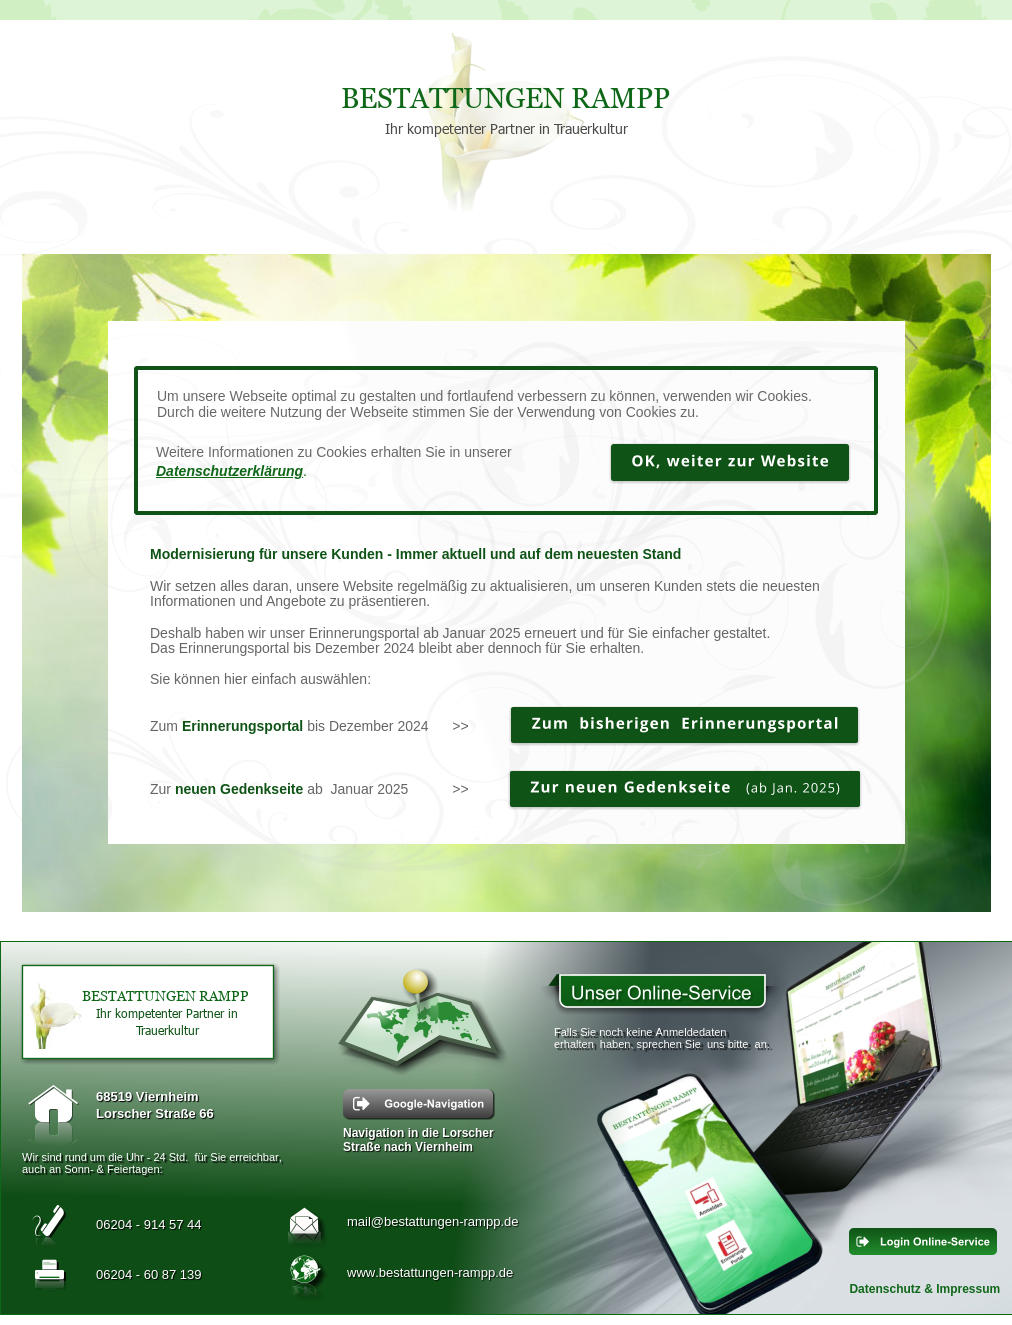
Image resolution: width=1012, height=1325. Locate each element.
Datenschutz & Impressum (924, 1289)
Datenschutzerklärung (229, 471)
